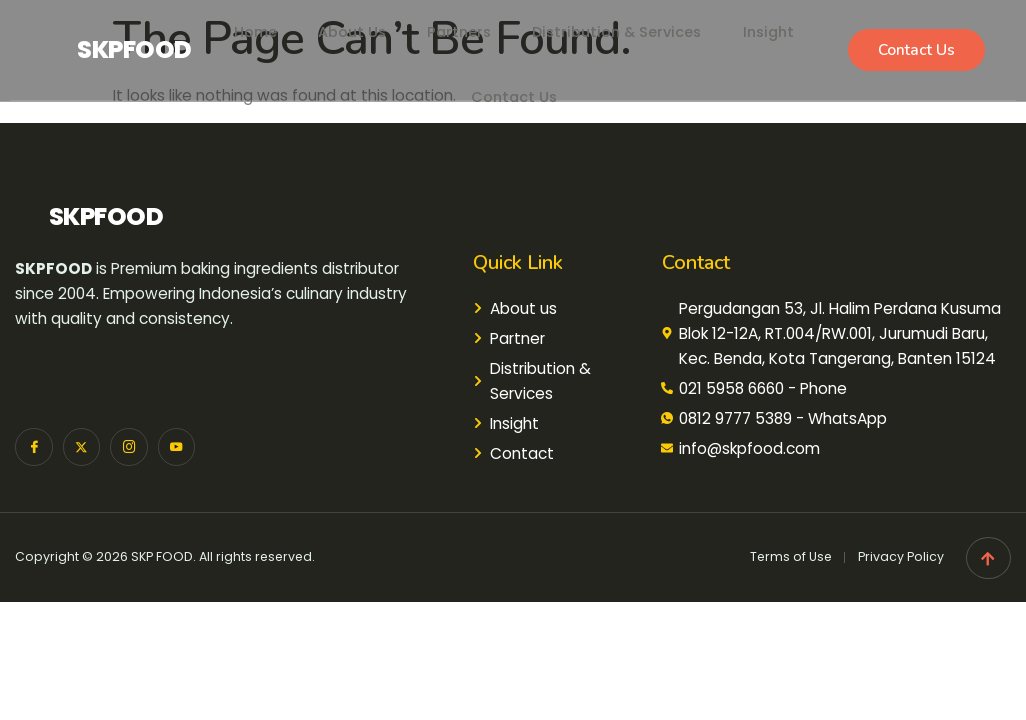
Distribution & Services (622, 25)
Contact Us (513, 75)
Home (239, 25)
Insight (783, 25)
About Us (342, 25)
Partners (455, 25)
